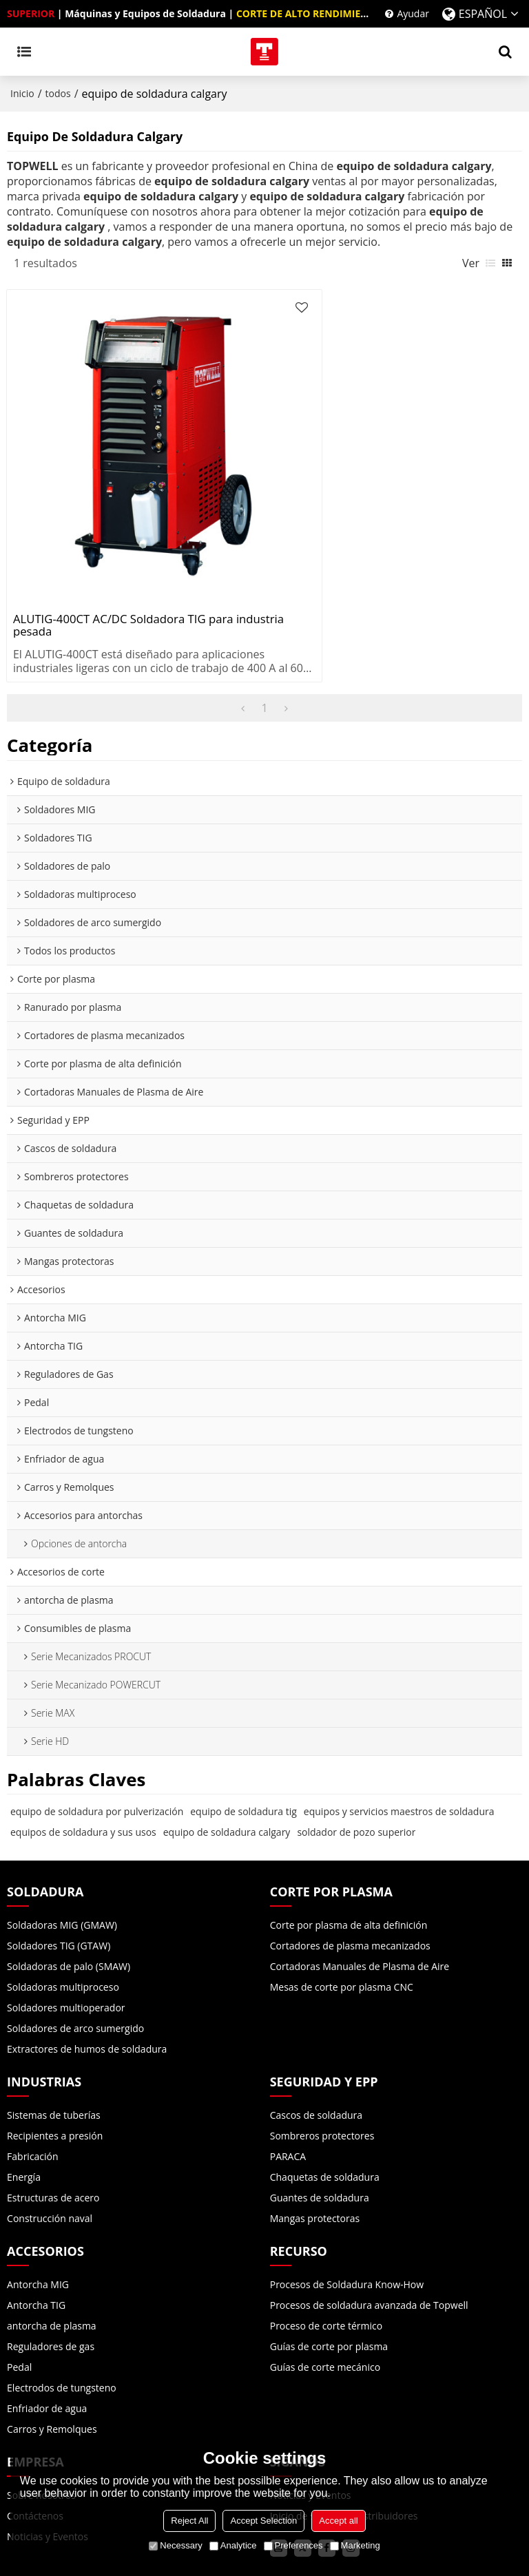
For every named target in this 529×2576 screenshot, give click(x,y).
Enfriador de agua (47, 2343)
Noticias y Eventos (310, 2430)
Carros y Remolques (52, 2364)
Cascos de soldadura (316, 2050)
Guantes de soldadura (319, 2132)
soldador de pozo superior (356, 1767)
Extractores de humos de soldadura (87, 1984)
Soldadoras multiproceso (63, 1922)
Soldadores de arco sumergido (75, 1963)
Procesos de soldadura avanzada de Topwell (369, 2240)
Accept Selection (263, 2520)
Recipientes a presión (55, 2070)
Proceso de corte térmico (326, 2261)
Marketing (355, 2545)
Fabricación (33, 2091)
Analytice (233, 2545)
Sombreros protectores (322, 2070)
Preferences (293, 2545)
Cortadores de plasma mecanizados (350, 1880)
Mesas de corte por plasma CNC (341, 1922)
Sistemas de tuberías (54, 2050)
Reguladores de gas (50, 2281)
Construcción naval (49, 2153)
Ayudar (413, 13)
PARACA (288, 2091)
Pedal (19, 2302)
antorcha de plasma (51, 2261)
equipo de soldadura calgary (227, 1767)
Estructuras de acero (53, 2132)
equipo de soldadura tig (243, 1746)
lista (490, 263)
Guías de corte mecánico (325, 2302)
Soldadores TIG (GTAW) (58, 1880)
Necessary (175, 2545)
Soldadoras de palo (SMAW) (68, 1901)
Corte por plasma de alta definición (349, 1860)
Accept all (338, 2520)
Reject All (189, 2520)
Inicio (22, 93)
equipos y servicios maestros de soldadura (399, 1746)
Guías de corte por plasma (329, 2281)
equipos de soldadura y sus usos (83, 1767)
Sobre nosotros (41, 2430)
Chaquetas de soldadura (325, 2112)
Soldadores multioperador (66, 1942)
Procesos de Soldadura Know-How (347, 2219)
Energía (24, 2112)
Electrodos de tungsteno (61, 2322)
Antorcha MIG (38, 2219)
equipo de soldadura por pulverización (96, 1746)
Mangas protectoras (315, 2153)
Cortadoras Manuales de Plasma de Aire (359, 1901)
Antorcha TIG (36, 2240)
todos (58, 93)
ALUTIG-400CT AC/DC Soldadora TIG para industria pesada (125, 561)
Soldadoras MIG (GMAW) (62, 1860)
